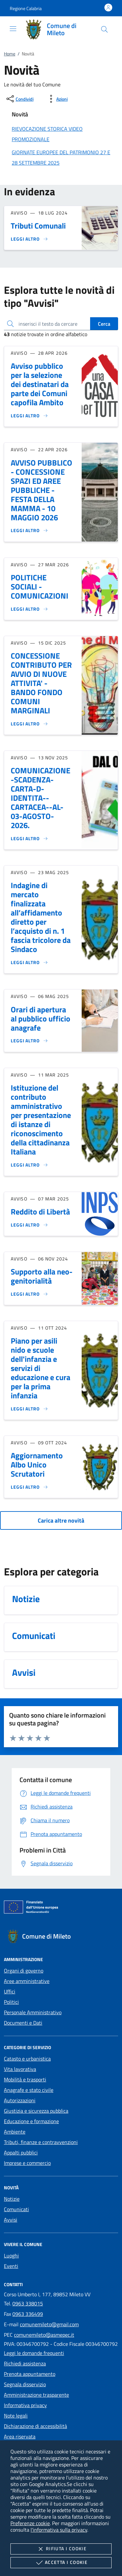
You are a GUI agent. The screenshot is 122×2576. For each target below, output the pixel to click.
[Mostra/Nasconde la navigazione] (13, 29)
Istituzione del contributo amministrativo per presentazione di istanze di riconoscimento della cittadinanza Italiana (41, 1119)
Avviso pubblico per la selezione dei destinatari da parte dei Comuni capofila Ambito (40, 384)
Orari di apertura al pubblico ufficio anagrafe (40, 1019)
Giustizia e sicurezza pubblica (36, 2111)
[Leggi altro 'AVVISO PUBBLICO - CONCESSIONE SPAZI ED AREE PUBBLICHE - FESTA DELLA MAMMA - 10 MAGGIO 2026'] (29, 530)
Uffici (9, 1991)
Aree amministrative (26, 1981)
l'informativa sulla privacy (59, 2530)
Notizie (12, 2199)
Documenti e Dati (23, 2023)
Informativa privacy (25, 2405)
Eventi (11, 2266)
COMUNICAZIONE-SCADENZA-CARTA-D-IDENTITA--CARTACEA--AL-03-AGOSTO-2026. (40, 798)
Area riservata (19, 2436)
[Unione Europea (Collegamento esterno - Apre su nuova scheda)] (61, 1908)
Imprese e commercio (27, 2163)
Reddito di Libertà (40, 1211)
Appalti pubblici (21, 2152)
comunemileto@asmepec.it (44, 2335)
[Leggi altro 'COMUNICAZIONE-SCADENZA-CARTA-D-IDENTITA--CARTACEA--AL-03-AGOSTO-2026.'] (29, 838)
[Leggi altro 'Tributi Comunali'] (29, 239)
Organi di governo (23, 1970)
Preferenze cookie (30, 2523)
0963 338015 (27, 2303)
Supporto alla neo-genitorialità (42, 1276)
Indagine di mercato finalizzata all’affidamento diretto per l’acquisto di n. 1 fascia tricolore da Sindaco (41, 917)
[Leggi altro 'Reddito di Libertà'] (29, 1225)
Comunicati (16, 2209)
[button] (26, 8)
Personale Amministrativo (32, 2012)
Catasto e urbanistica (27, 2058)
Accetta (61, 2562)
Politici (11, 2002)
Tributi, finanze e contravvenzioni (41, 2142)
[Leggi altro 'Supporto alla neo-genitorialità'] (29, 1294)
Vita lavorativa (20, 2069)
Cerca (104, 324)
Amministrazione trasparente (36, 2395)
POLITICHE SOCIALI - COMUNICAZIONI (39, 587)
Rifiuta (61, 2549)
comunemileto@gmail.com (49, 2324)
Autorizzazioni (19, 2100)
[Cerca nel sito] (104, 29)
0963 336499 (27, 2314)
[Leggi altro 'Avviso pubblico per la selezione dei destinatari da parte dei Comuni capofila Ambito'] (29, 416)
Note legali (16, 2416)
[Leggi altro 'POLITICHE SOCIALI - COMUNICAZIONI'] (29, 609)
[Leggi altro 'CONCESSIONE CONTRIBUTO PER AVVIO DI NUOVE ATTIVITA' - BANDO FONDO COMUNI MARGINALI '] (29, 724)
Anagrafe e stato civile (28, 2090)
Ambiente (14, 2132)
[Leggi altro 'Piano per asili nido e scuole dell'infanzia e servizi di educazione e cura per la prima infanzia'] (29, 1409)
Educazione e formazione (31, 2121)
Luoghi (11, 2255)
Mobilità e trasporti (25, 2079)
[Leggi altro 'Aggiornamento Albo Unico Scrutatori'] (29, 1487)
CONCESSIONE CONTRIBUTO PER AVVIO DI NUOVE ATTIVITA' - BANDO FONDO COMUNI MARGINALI (41, 683)
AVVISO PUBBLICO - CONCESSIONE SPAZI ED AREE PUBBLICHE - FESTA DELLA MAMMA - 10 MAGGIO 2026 (41, 490)
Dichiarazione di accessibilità (35, 2426)
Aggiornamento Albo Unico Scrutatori (37, 1465)
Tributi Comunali (38, 225)
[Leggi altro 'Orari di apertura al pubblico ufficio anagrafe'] (29, 1041)
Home (9, 53)
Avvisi (10, 2220)
